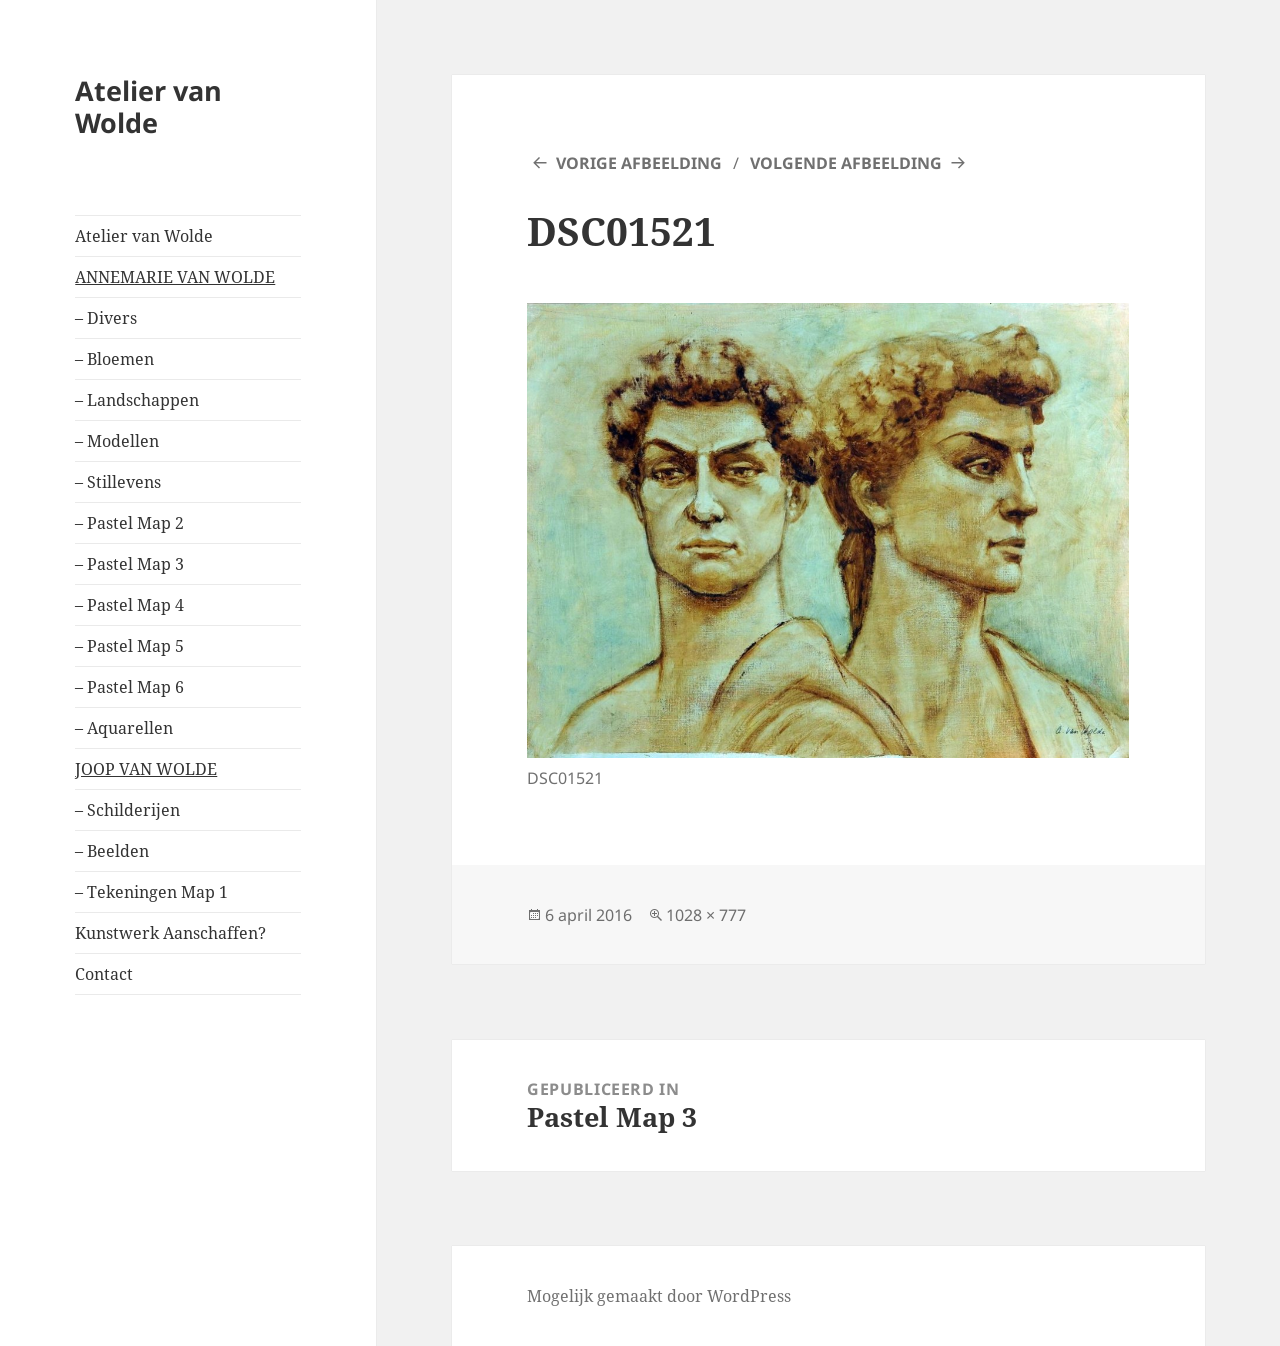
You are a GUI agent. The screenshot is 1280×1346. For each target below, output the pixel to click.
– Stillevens (118, 482)
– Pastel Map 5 (129, 646)
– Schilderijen (127, 810)
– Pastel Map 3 (129, 564)
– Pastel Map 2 (129, 523)
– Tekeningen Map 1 (151, 892)
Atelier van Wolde (148, 106)
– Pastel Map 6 (129, 687)
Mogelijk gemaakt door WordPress (659, 1296)
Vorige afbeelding (639, 163)
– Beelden (112, 851)
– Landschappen (137, 400)
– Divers (106, 318)
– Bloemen (114, 359)
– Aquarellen (124, 728)
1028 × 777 (706, 915)
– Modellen (117, 441)
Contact (104, 974)
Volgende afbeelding (846, 163)
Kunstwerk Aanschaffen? (170, 933)
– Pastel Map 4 (129, 605)
